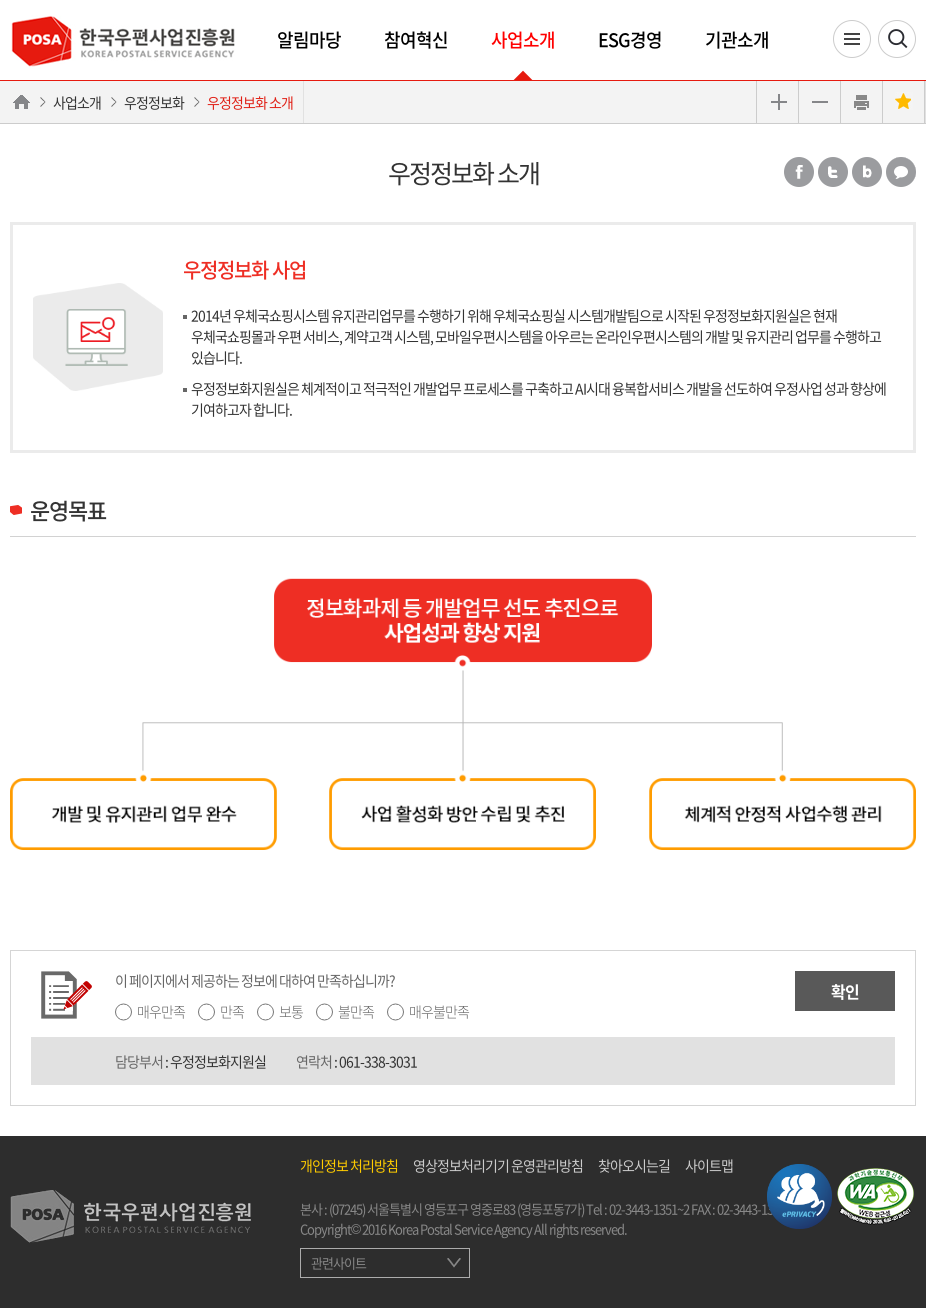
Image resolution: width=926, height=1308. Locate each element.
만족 (232, 1011)
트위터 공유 (833, 172)
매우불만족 (439, 1011)
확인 (845, 991)
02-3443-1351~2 (649, 1208)
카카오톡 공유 (901, 172)
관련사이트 (338, 1262)
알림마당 (309, 39)
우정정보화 (154, 102)
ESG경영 (630, 39)
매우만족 (161, 1011)
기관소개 (737, 39)
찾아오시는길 (634, 1165)
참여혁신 (416, 39)
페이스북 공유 (799, 172)
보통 (291, 1011)
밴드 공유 (867, 172)
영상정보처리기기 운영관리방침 (498, 1165)
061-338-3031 (378, 1061)
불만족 (356, 1011)
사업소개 (523, 39)
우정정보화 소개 (250, 102)
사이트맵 (709, 1165)
